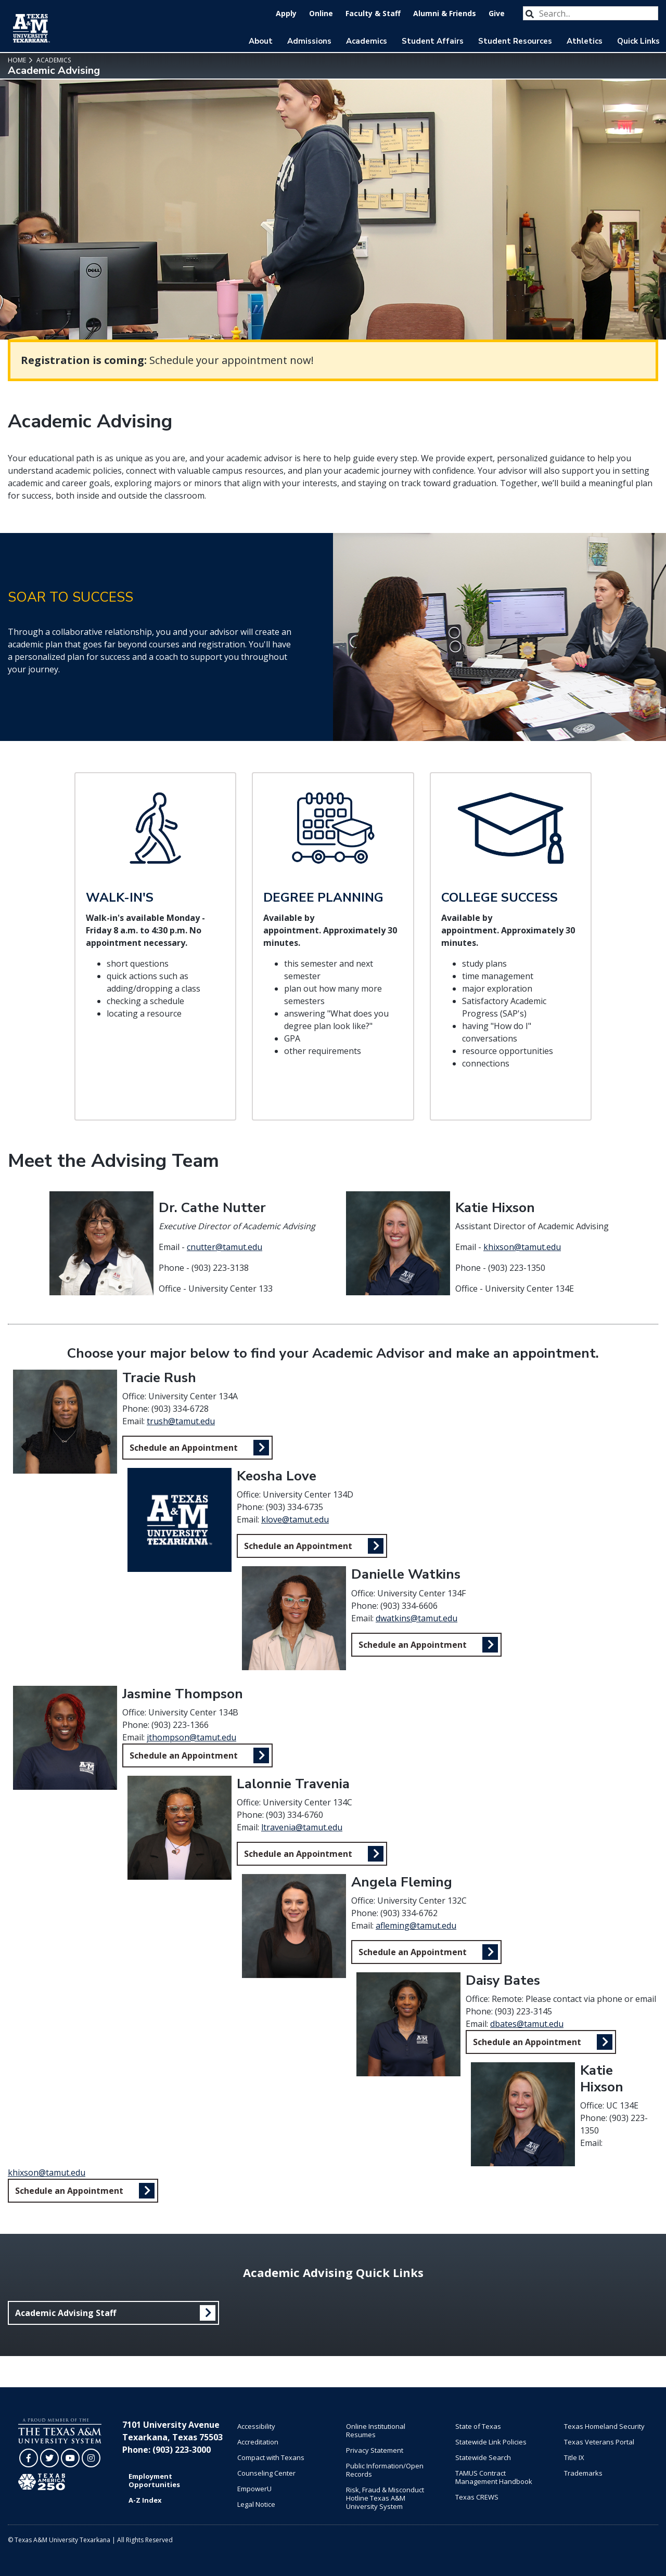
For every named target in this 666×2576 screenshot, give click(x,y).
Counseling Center (266, 2473)
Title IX (574, 2457)
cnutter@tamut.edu (224, 1247)
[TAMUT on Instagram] (91, 2458)
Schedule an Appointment (184, 1447)
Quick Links (638, 41)
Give (497, 13)
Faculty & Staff (373, 13)
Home (17, 60)
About (261, 41)
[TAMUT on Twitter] (49, 2458)
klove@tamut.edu (295, 1519)
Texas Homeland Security (604, 2426)
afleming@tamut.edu (416, 1925)
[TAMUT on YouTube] (70, 2458)
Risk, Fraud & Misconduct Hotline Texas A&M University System (385, 2498)
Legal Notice (256, 2504)
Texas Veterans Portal (599, 2442)
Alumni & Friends (444, 13)
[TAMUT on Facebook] (28, 2458)
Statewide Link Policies (491, 2442)
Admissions (309, 41)
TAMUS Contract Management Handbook (493, 2477)
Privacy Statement (374, 2450)
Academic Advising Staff (65, 2313)
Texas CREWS (476, 2497)
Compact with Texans (270, 2457)
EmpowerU (254, 2488)
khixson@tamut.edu (522, 1247)
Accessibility (256, 2426)
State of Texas (478, 2426)
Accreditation (257, 2442)
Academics (366, 41)
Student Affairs (433, 41)
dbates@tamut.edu (526, 2023)
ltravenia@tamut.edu (301, 1827)
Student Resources (515, 41)
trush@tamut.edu (181, 1421)
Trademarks (583, 2473)
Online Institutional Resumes (375, 2430)
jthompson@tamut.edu (191, 1737)
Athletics (585, 41)
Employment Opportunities (154, 2480)
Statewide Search (483, 2457)
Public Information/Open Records (385, 2470)
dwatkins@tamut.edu (416, 1618)
